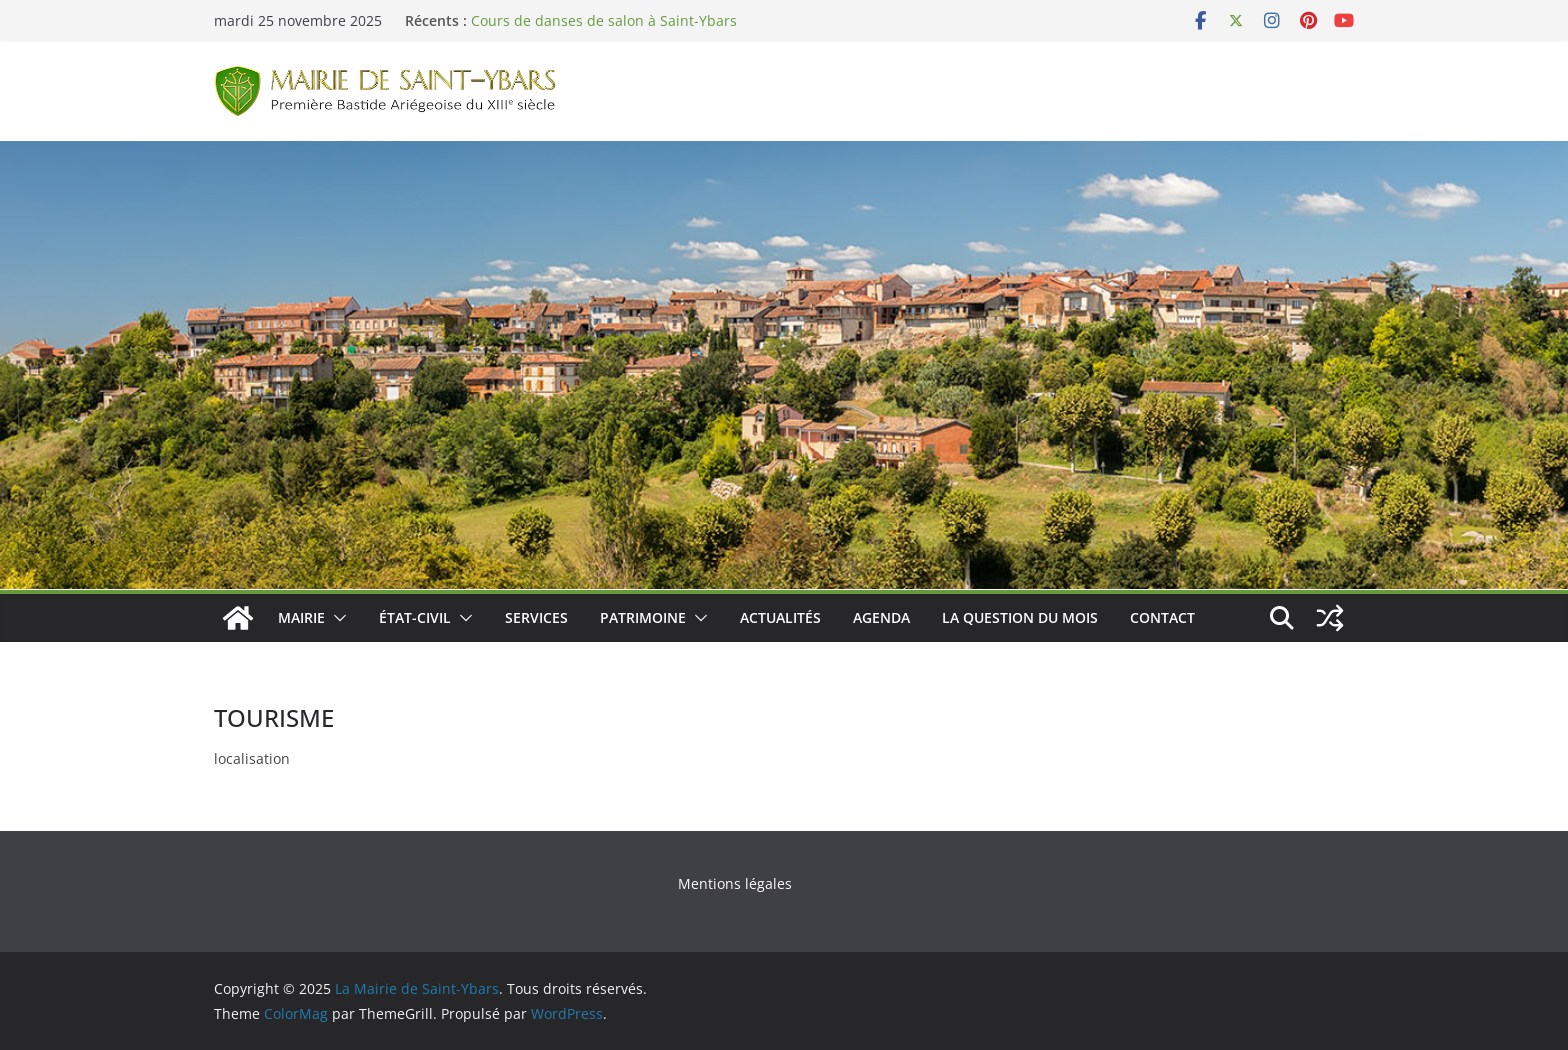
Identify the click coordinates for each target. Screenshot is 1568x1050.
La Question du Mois (1020, 617)
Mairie (301, 617)
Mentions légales (735, 883)
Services (536, 617)
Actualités (780, 617)
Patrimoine (643, 617)
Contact (1162, 617)
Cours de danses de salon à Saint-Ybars (604, 20)
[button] (336, 618)
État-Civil (415, 617)
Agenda (881, 617)
